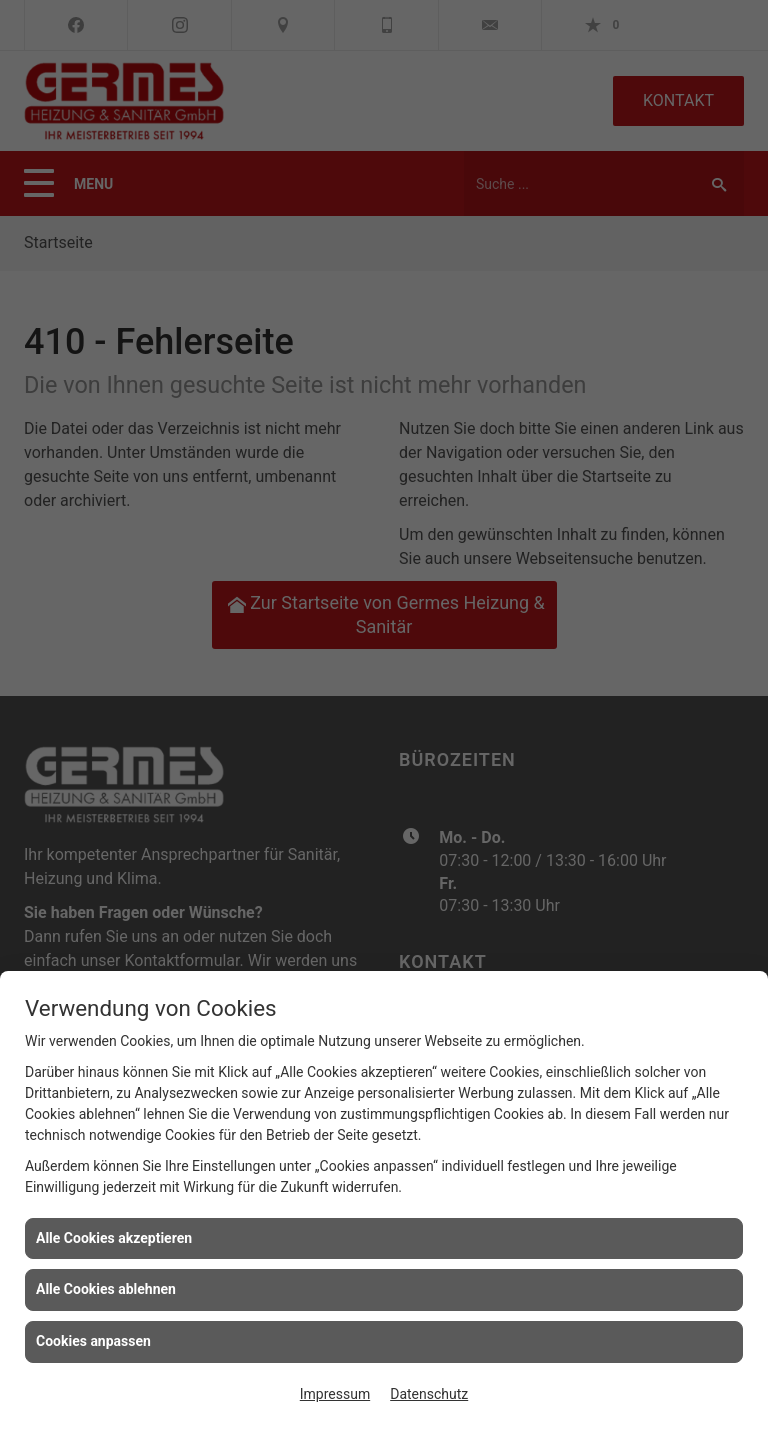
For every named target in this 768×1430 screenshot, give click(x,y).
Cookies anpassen (93, 1341)
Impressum (335, 1394)
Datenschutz (429, 1394)
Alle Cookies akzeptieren (114, 1238)
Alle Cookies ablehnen (106, 1289)
